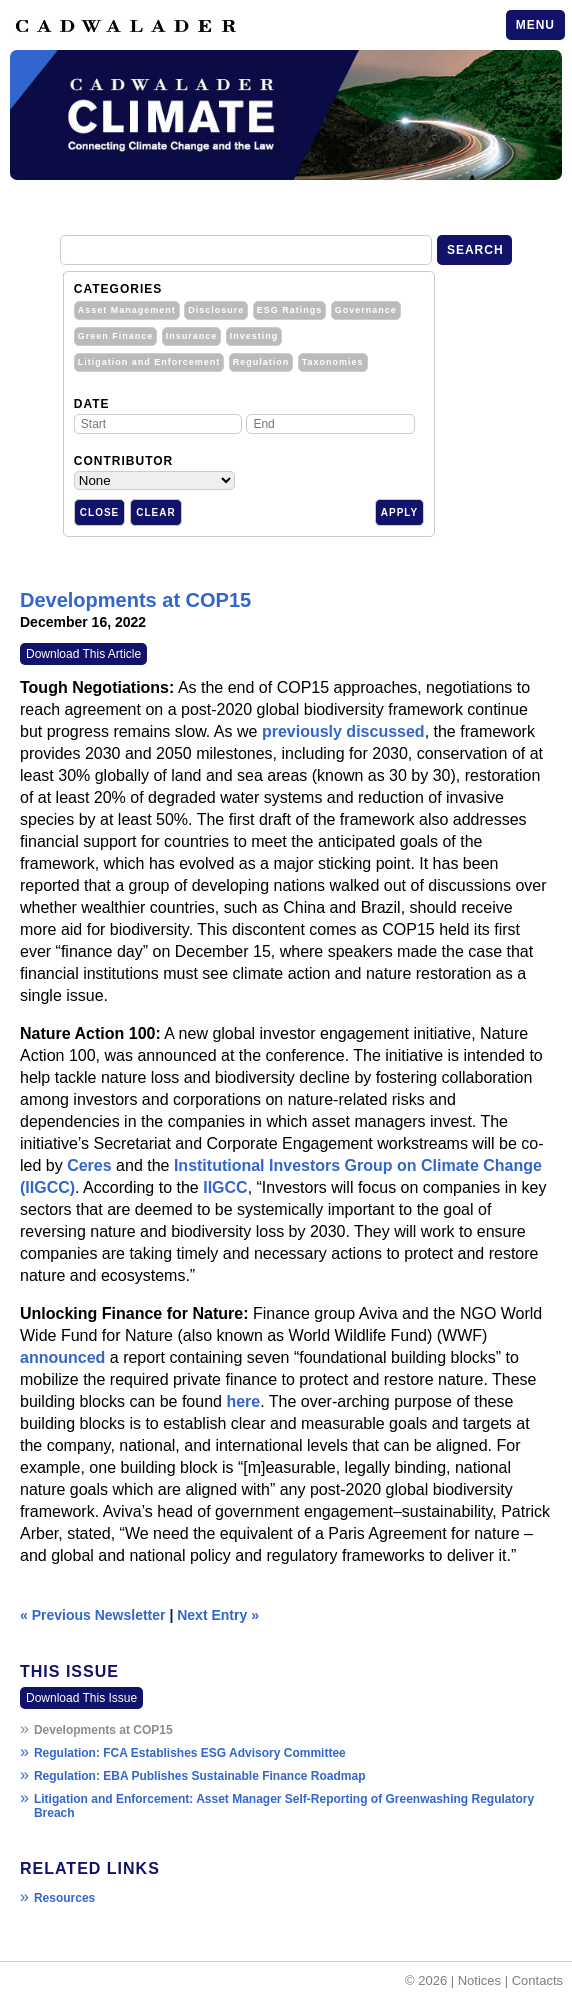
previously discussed (343, 731)
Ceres (89, 1165)
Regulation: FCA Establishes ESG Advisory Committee (190, 1753)
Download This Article (83, 654)
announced (62, 1357)
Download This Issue (81, 1698)
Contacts (537, 1980)
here (243, 1401)
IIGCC (225, 1187)
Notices (479, 1980)
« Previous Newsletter (93, 1615)
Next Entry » (218, 1615)
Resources (64, 1898)
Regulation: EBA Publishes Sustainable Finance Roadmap (200, 1776)
